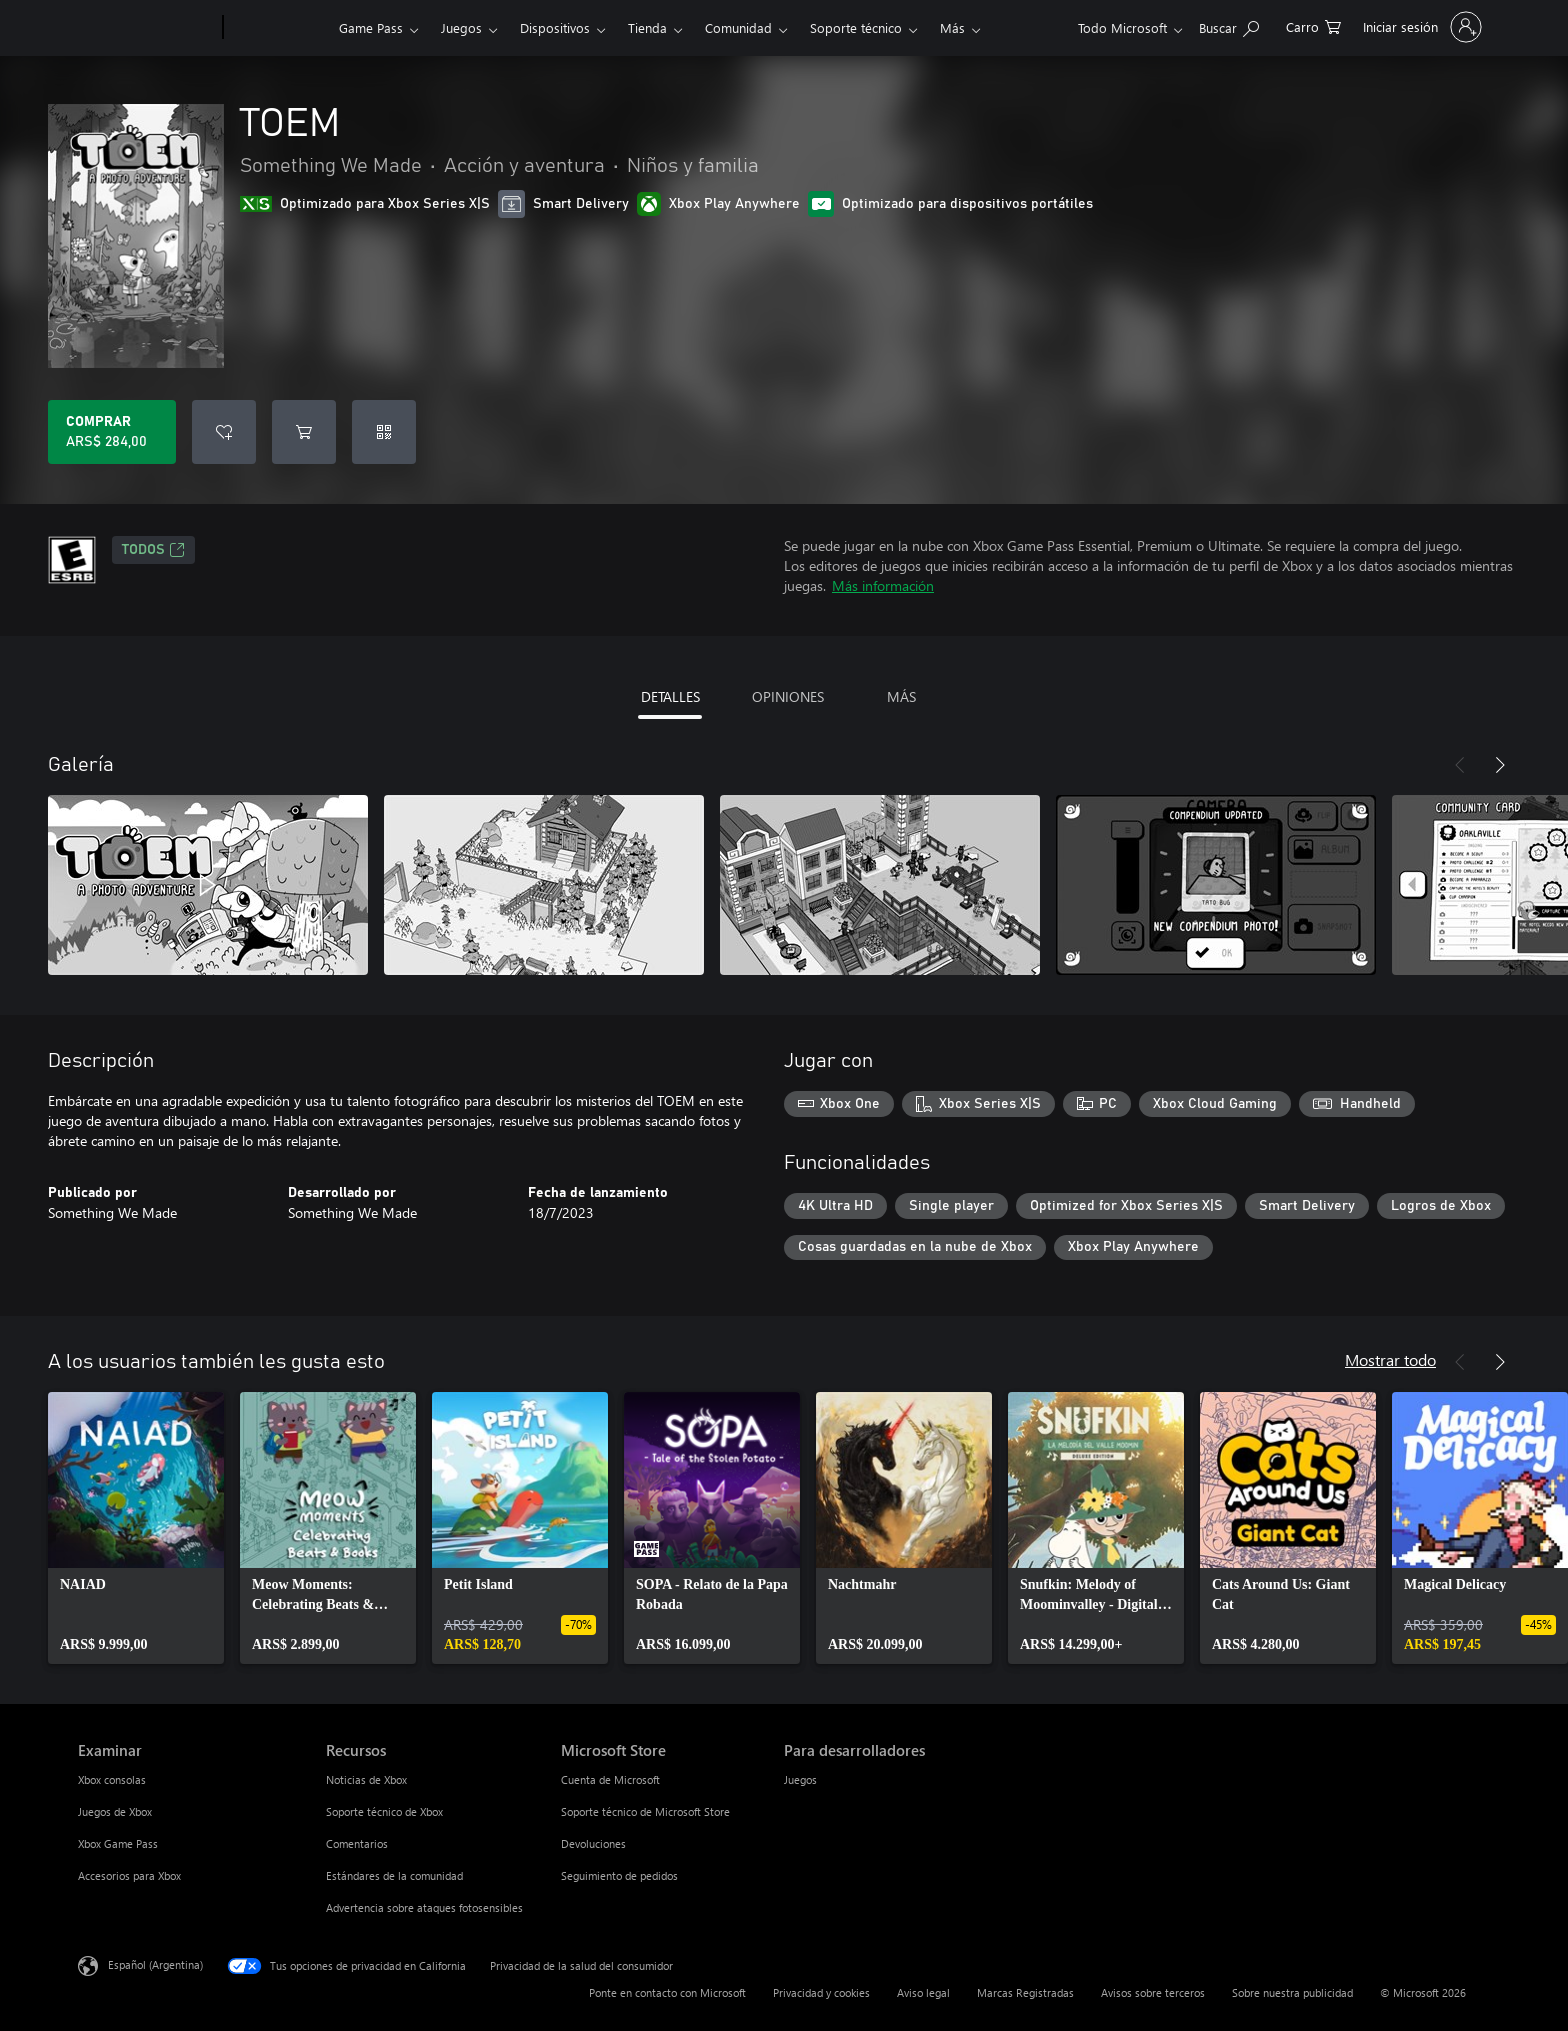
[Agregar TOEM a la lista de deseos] (224, 432)
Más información (883, 585)
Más (952, 27)
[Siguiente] (1500, 765)
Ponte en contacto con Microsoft (667, 1992)
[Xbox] (278, 28)
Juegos (461, 27)
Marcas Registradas (1025, 1992)
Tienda (647, 27)
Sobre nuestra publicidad (1292, 1992)
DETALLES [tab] (670, 696)
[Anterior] (1460, 765)
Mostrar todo (1390, 1359)
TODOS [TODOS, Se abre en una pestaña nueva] (153, 550)
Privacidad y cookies (821, 1992)
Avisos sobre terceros (1153, 1992)
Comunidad (738, 27)
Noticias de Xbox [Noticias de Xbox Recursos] (366, 1779)
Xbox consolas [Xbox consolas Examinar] (112, 1779)
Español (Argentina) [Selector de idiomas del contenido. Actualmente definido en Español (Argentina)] (155, 1964)
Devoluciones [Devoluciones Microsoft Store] (593, 1843)
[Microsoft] (146, 28)
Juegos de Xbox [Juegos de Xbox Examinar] (115, 1811)
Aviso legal (923, 1992)
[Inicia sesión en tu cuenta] (1420, 27)
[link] (136, 1528)
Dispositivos (555, 27)
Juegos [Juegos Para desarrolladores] (800, 1779)
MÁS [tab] (901, 696)
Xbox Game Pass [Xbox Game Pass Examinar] (118, 1843)
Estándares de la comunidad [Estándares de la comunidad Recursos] (394, 1875)
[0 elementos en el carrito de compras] (1313, 25)
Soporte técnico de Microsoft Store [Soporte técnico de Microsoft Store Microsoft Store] (645, 1811)
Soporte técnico (856, 27)
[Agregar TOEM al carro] (304, 432)
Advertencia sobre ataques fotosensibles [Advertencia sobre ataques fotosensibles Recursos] (424, 1907)
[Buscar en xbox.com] (1229, 25)
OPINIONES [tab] (788, 696)
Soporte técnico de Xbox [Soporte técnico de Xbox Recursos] (384, 1811)
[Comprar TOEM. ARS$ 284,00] (112, 432)
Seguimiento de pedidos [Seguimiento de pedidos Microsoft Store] (619, 1875)
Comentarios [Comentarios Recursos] (357, 1843)
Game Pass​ (371, 27)
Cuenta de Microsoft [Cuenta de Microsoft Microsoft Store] (610, 1779)
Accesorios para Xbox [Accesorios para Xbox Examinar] (129, 1875)
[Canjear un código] (384, 432)
